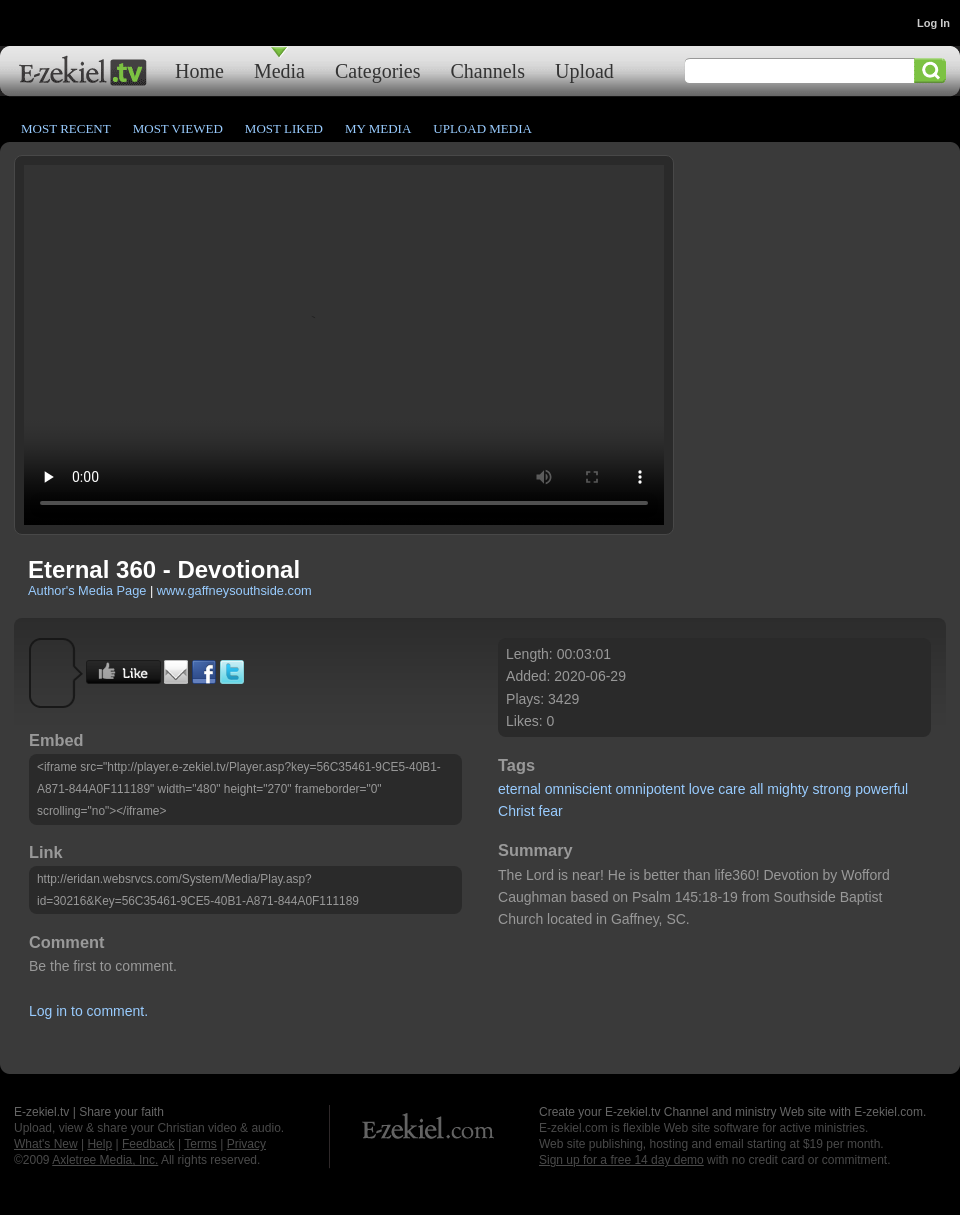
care (731, 789)
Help (99, 1144)
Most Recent (66, 128)
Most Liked (284, 128)
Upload (584, 70)
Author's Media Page (87, 590)
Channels (488, 70)
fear (551, 811)
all (756, 789)
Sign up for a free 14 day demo (621, 1160)
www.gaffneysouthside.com (234, 590)
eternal (519, 789)
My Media (378, 128)
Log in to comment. (88, 1011)
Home (199, 70)
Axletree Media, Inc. (105, 1160)
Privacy (246, 1144)
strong (831, 789)
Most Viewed (178, 128)
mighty (787, 789)
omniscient (578, 789)
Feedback (148, 1144)
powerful (881, 789)
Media (279, 70)
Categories (378, 70)
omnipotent (650, 789)
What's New (46, 1144)
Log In (933, 23)
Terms (200, 1144)
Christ (516, 811)
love (702, 789)
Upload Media (482, 128)
